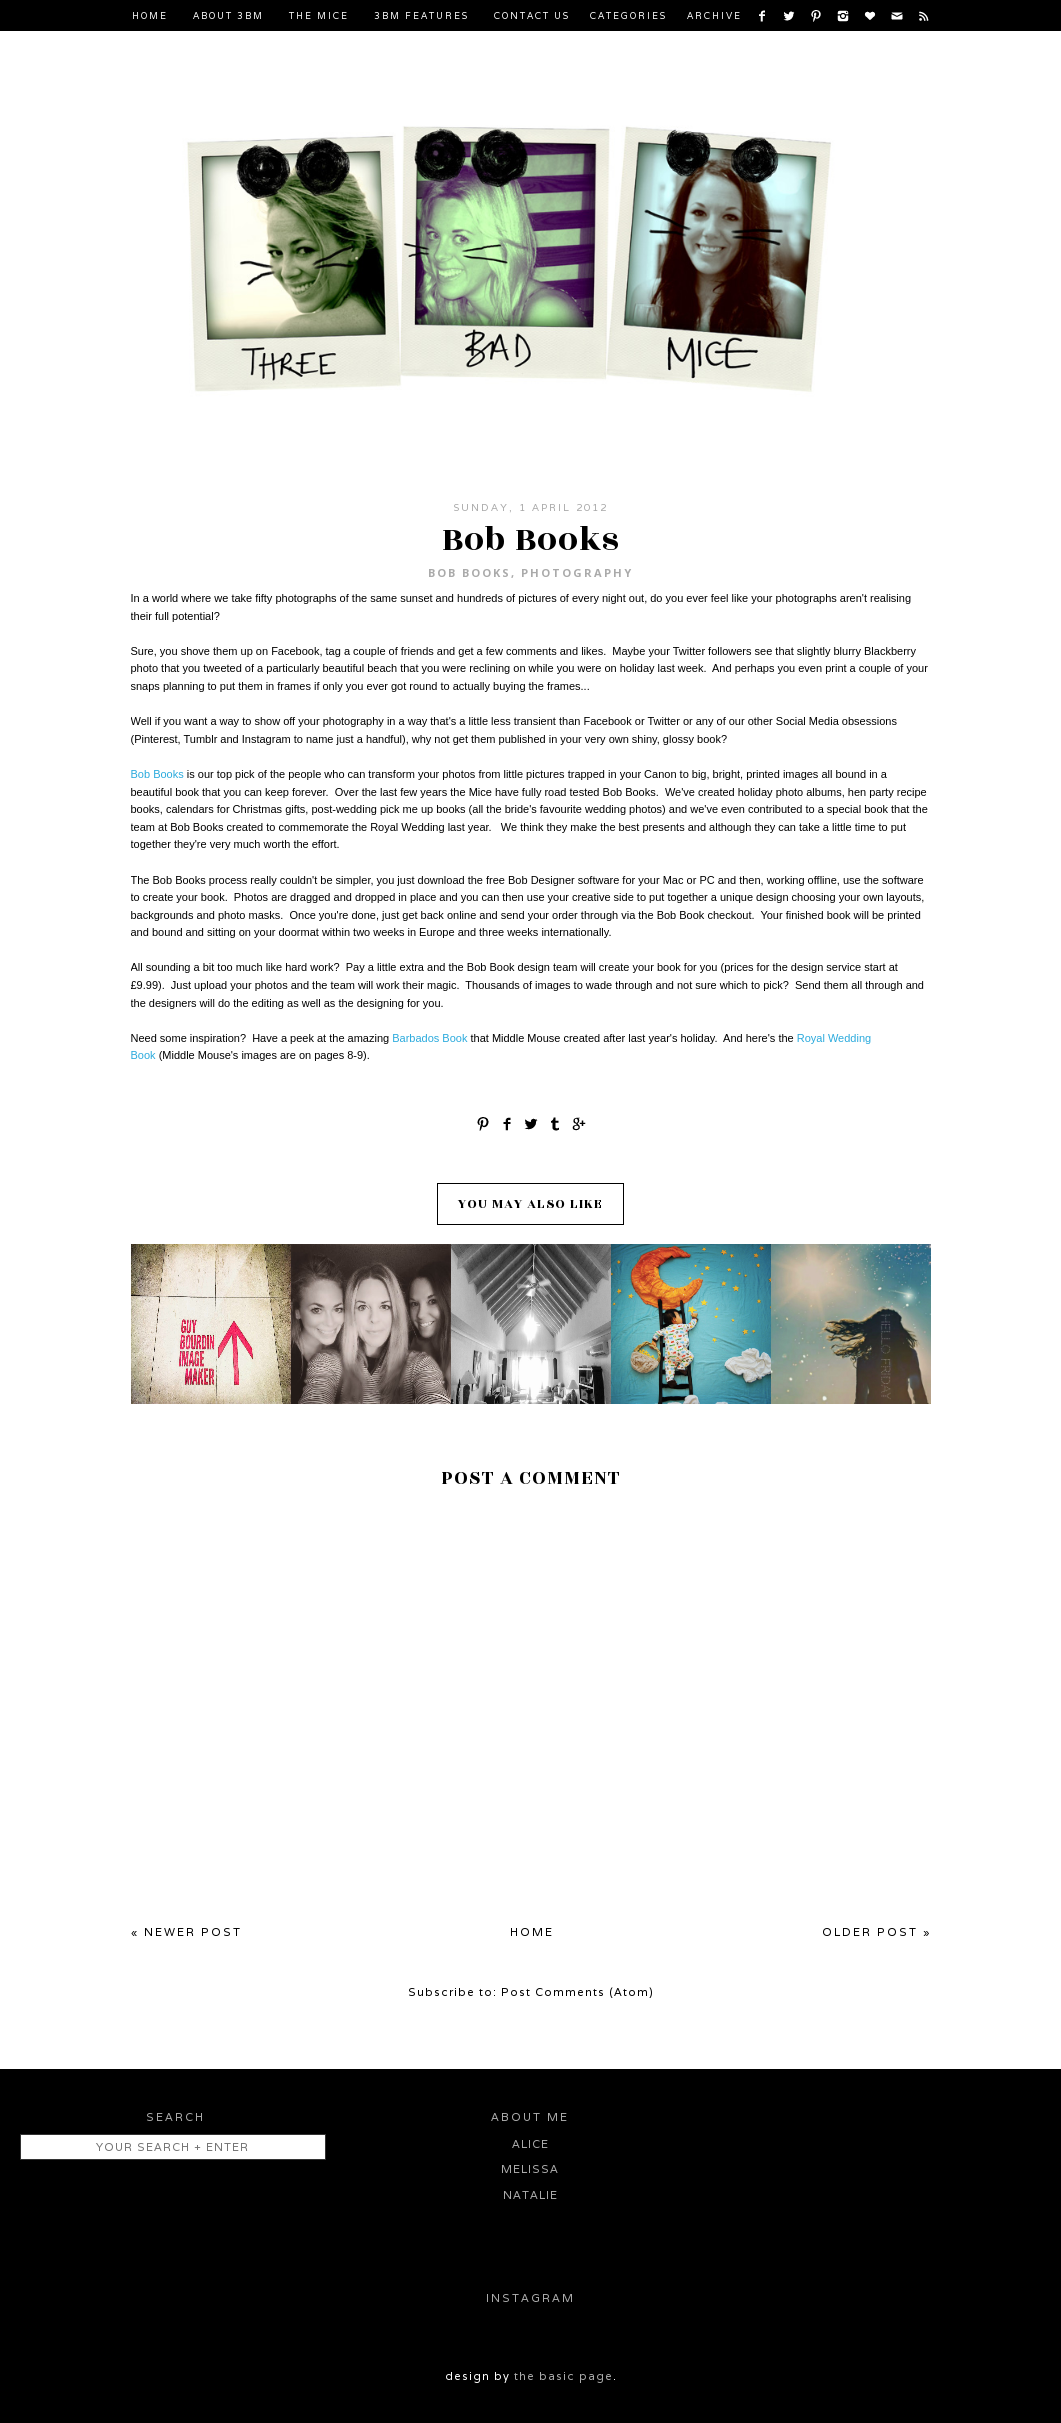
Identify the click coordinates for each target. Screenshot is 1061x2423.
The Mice (319, 16)
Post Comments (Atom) (577, 1992)
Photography (577, 572)
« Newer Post (186, 1932)
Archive (714, 16)
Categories (628, 16)
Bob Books (469, 572)
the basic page (563, 2376)
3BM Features (421, 16)
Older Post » (876, 1932)
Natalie (530, 2195)
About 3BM (228, 16)
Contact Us (532, 16)
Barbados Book (429, 1038)
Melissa (530, 2169)
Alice (530, 2144)
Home (150, 16)
